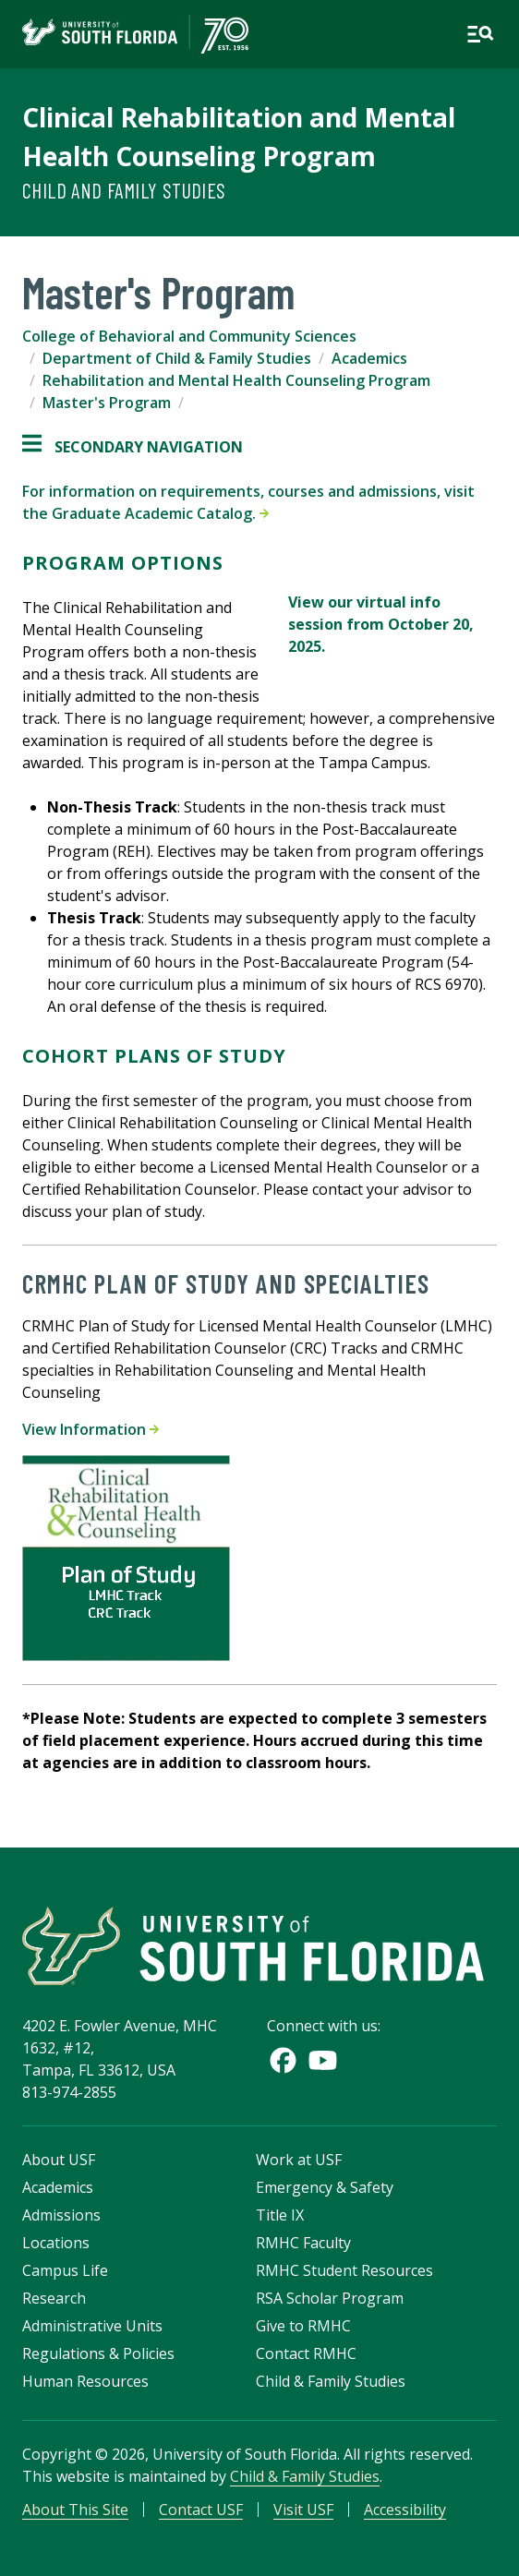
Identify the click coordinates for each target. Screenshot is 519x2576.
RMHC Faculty (303, 2243)
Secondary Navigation (132, 447)
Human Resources (85, 2381)
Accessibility (405, 2509)
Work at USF (299, 2159)
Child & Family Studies (330, 2381)
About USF (58, 2159)
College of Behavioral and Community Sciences (189, 336)
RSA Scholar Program (330, 2298)
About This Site (75, 2509)
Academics (369, 358)
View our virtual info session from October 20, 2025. (381, 624)
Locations (56, 2243)
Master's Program (106, 402)
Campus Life (65, 2270)
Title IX (280, 2215)
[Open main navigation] (480, 34)
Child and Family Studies (124, 190)
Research (54, 2298)
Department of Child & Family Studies (176, 358)
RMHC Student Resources (344, 2270)
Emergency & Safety (324, 2187)
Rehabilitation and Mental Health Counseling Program (236, 380)
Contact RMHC (306, 2353)
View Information (90, 1429)
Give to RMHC (303, 2326)
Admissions (61, 2215)
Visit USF (303, 2509)
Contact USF (201, 2509)
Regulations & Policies (98, 2353)
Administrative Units (92, 2326)
